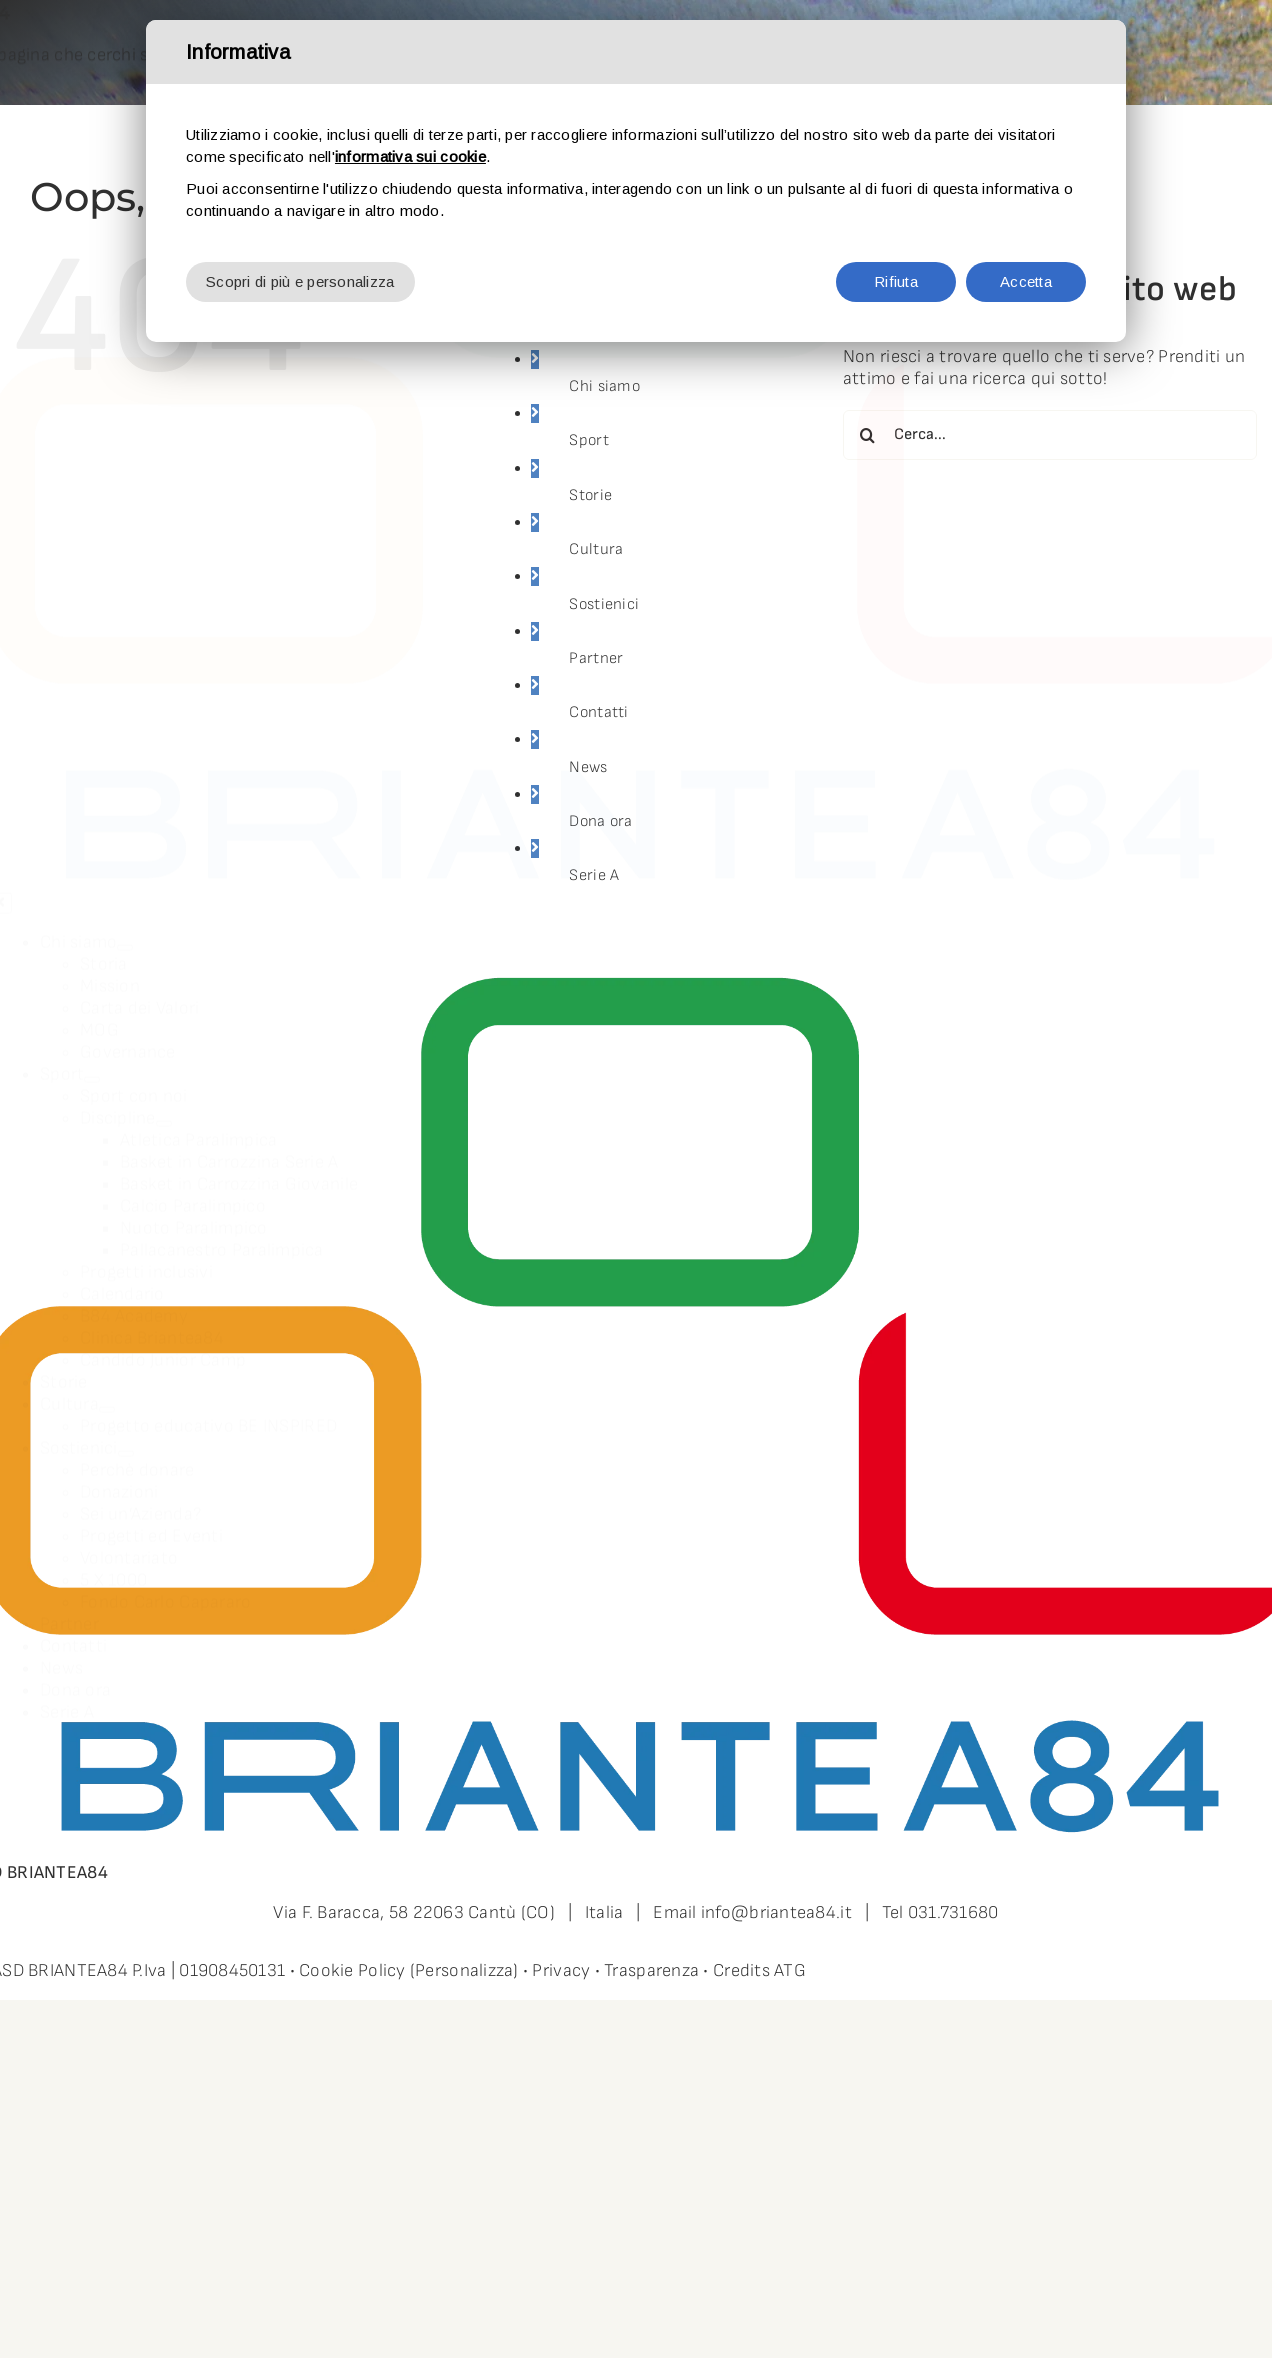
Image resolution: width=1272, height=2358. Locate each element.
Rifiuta (896, 281)
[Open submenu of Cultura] (107, 1397)
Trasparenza (651, 1970)
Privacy (561, 1970)
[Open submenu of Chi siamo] (125, 935)
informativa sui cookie (410, 156)
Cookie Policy (352, 1970)
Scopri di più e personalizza (300, 281)
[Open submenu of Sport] (92, 1067)
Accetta (1026, 281)
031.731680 (953, 1912)
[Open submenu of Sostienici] (126, 1441)
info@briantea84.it (776, 1912)
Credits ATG (759, 1970)
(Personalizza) (464, 1970)
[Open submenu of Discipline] (164, 1111)
